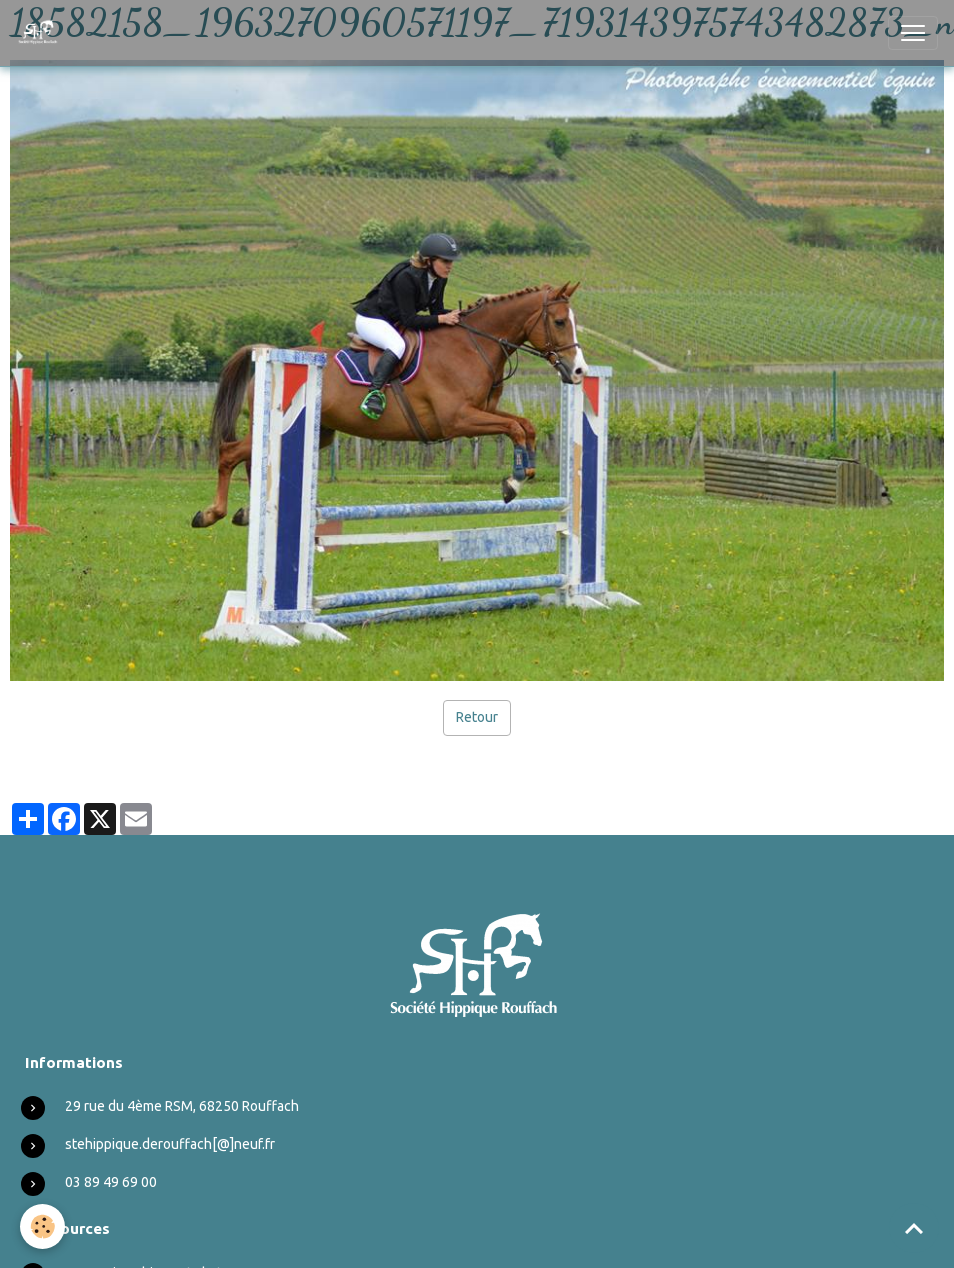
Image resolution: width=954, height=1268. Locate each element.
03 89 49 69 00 (111, 1182)
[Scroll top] (914, 1228)
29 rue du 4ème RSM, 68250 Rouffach (182, 1106)
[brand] (42, 33)
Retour (477, 717)
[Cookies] (42, 1226)
